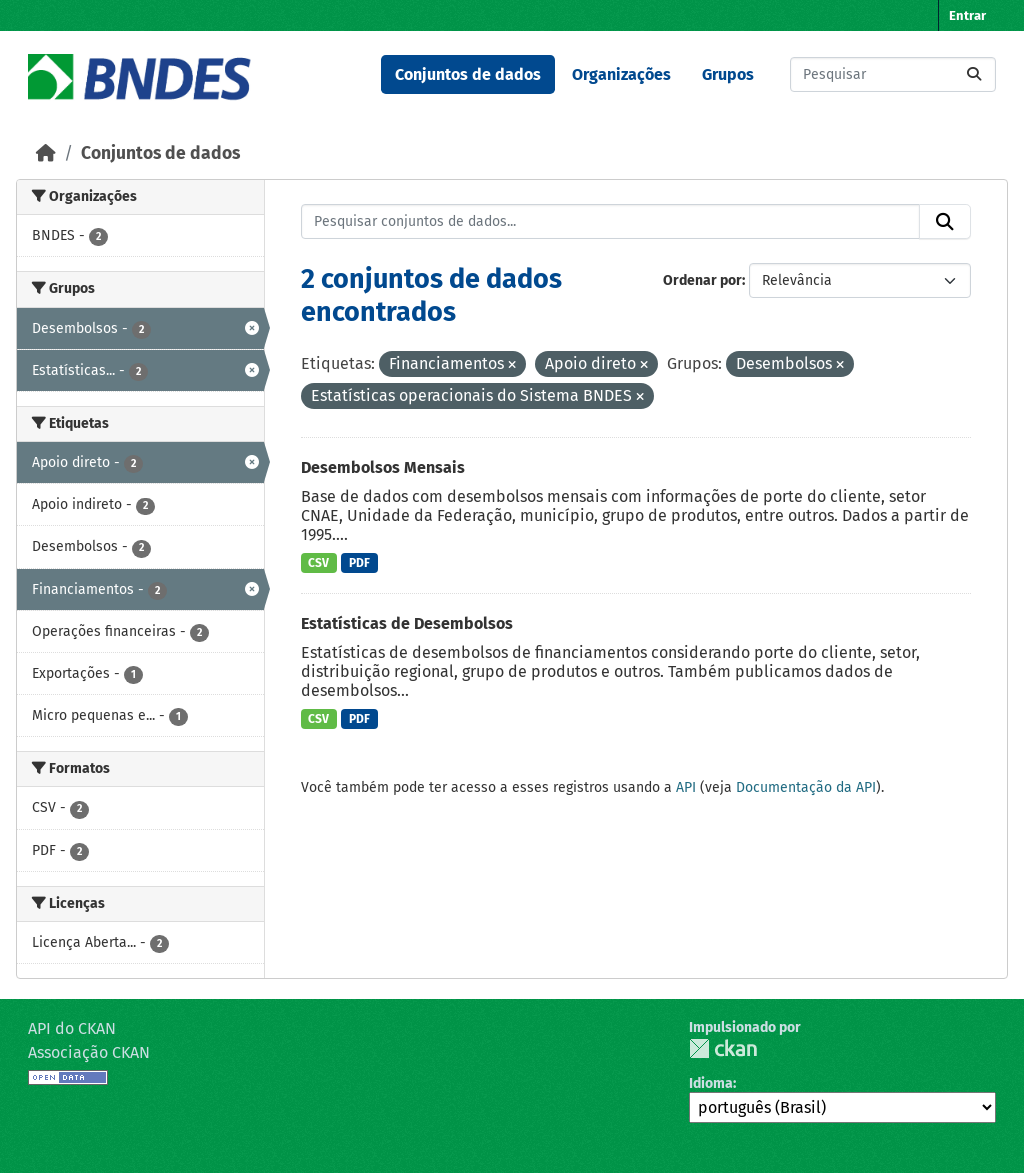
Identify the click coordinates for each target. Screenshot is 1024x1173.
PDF (359, 563)
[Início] (46, 153)
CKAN (723, 1048)
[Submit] (974, 74)
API (686, 787)
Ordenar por (702, 280)
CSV (318, 563)
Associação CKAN (89, 1052)
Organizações (621, 74)
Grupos (728, 74)
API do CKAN (72, 1028)
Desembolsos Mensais (383, 467)
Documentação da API (806, 787)
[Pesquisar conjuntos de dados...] (893, 74)
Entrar (967, 15)
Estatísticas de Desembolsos (407, 623)
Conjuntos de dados (468, 74)
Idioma (711, 1083)
